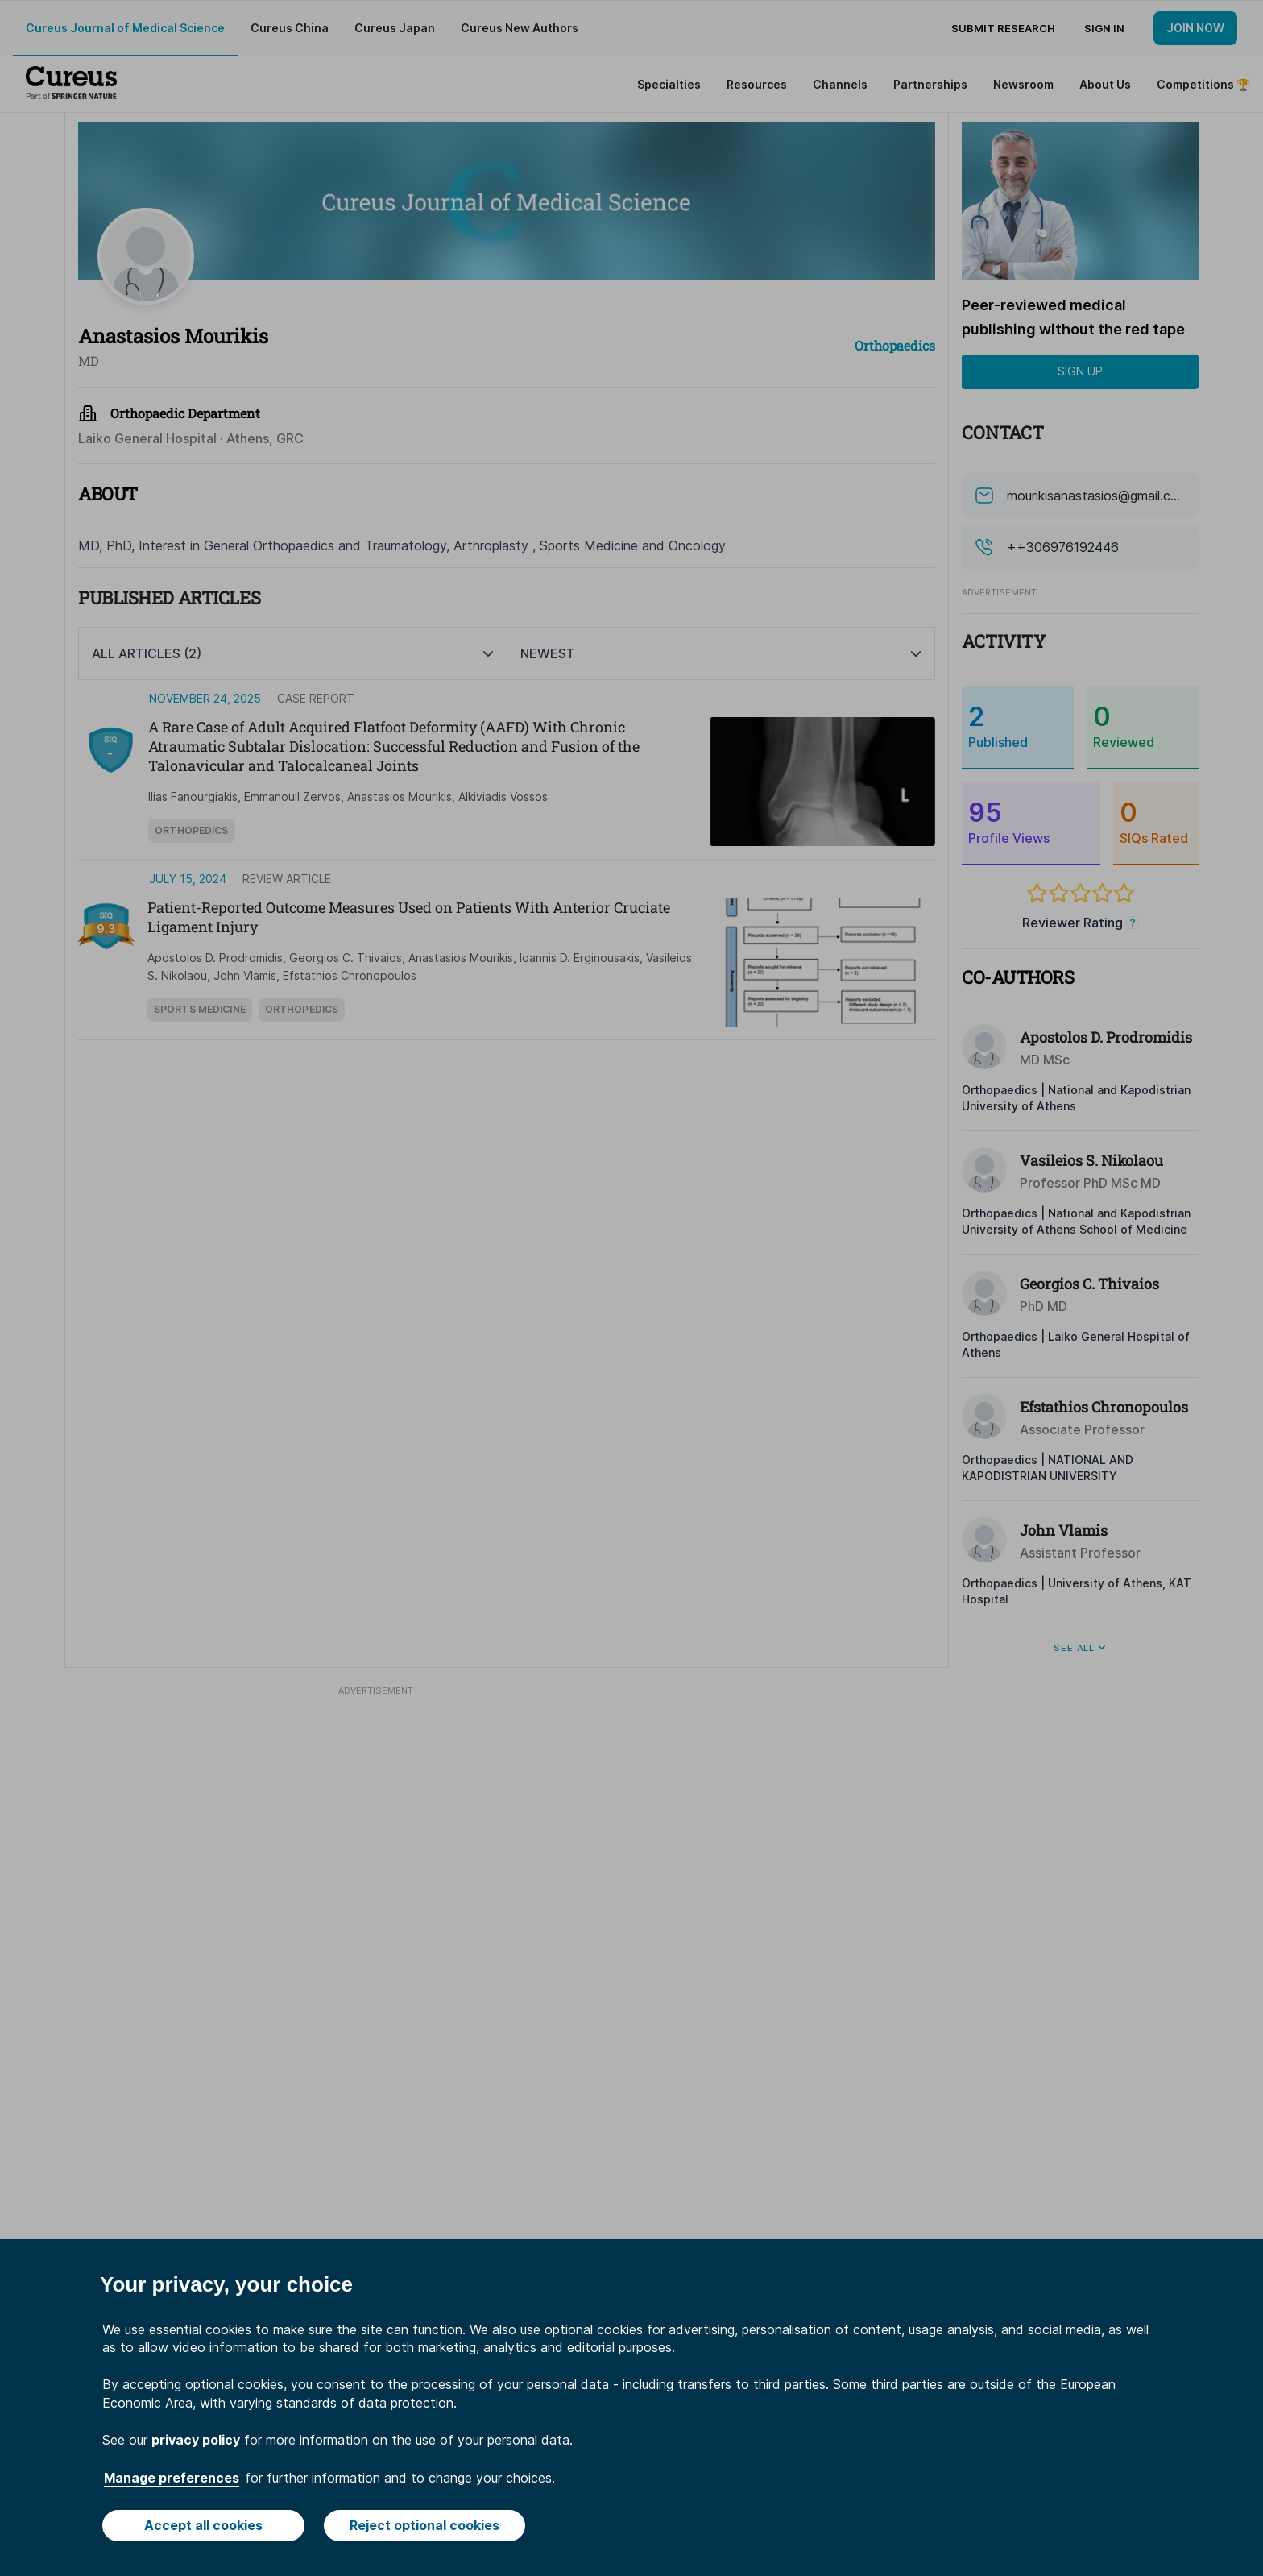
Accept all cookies (203, 2525)
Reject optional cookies (424, 2525)
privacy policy (195, 2440)
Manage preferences (171, 2478)
